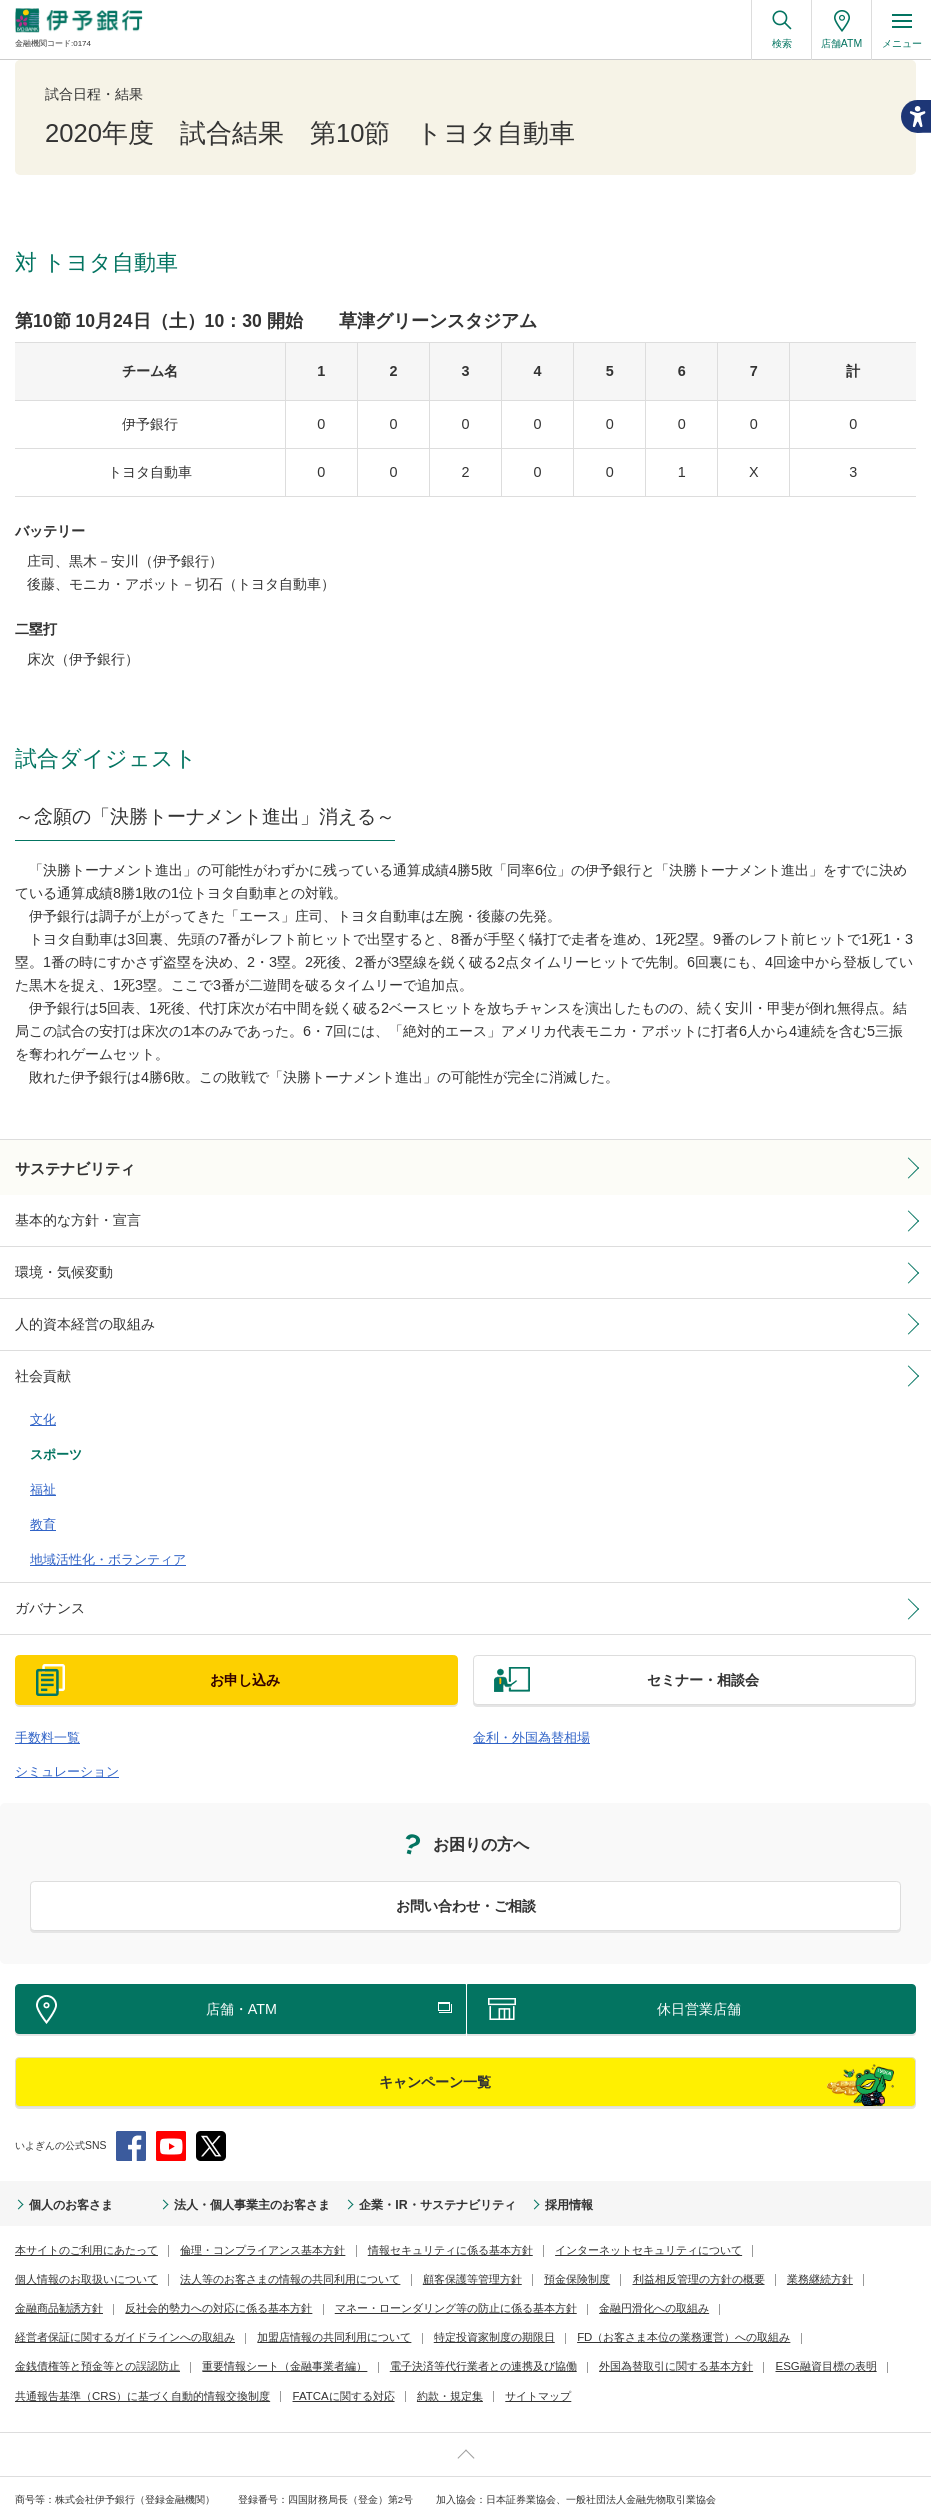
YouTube (171, 2101)
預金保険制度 (380, 2233)
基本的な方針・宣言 (69, 1217)
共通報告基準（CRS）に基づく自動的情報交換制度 (597, 2320)
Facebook (131, 2101)
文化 (41, 1403)
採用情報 (492, 2159)
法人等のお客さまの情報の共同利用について (115, 2233)
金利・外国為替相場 (522, 1696)
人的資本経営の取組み (75, 1315)
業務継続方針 (605, 2233)
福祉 (41, 1464)
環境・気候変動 (57, 1266)
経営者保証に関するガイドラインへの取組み (672, 2262)
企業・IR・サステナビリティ (377, 2159)
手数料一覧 (42, 1696)
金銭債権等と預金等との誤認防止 (600, 2291)
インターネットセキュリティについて (597, 2203)
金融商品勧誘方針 (697, 2233)
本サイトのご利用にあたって (80, 2203)
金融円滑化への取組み (500, 2262)
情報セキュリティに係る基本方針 (415, 2203)
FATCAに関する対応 (780, 2320)
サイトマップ (127, 2349)
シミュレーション (59, 1728)
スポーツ (52, 1433)
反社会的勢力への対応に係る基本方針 (100, 2262)
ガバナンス (45, 1570)
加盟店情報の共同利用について (85, 2291)
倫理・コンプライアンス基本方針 (242, 2203)
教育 (41, 1494)
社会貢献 (39, 1364)
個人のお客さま (64, 2159)
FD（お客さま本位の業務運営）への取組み (406, 2291)
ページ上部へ (465, 2407)
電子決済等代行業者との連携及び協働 (100, 2320)
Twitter (211, 2101)
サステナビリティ (67, 1166)
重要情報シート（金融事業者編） (772, 2291)
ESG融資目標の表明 (415, 2320)
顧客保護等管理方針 (282, 2233)
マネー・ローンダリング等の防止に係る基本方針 (317, 2262)
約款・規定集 (45, 2349)
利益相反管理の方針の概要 (492, 2233)
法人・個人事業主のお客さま (218, 2159)
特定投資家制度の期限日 (232, 2291)
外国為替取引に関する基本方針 (277, 2320)
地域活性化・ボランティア (96, 1524)
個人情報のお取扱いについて (770, 2203)
